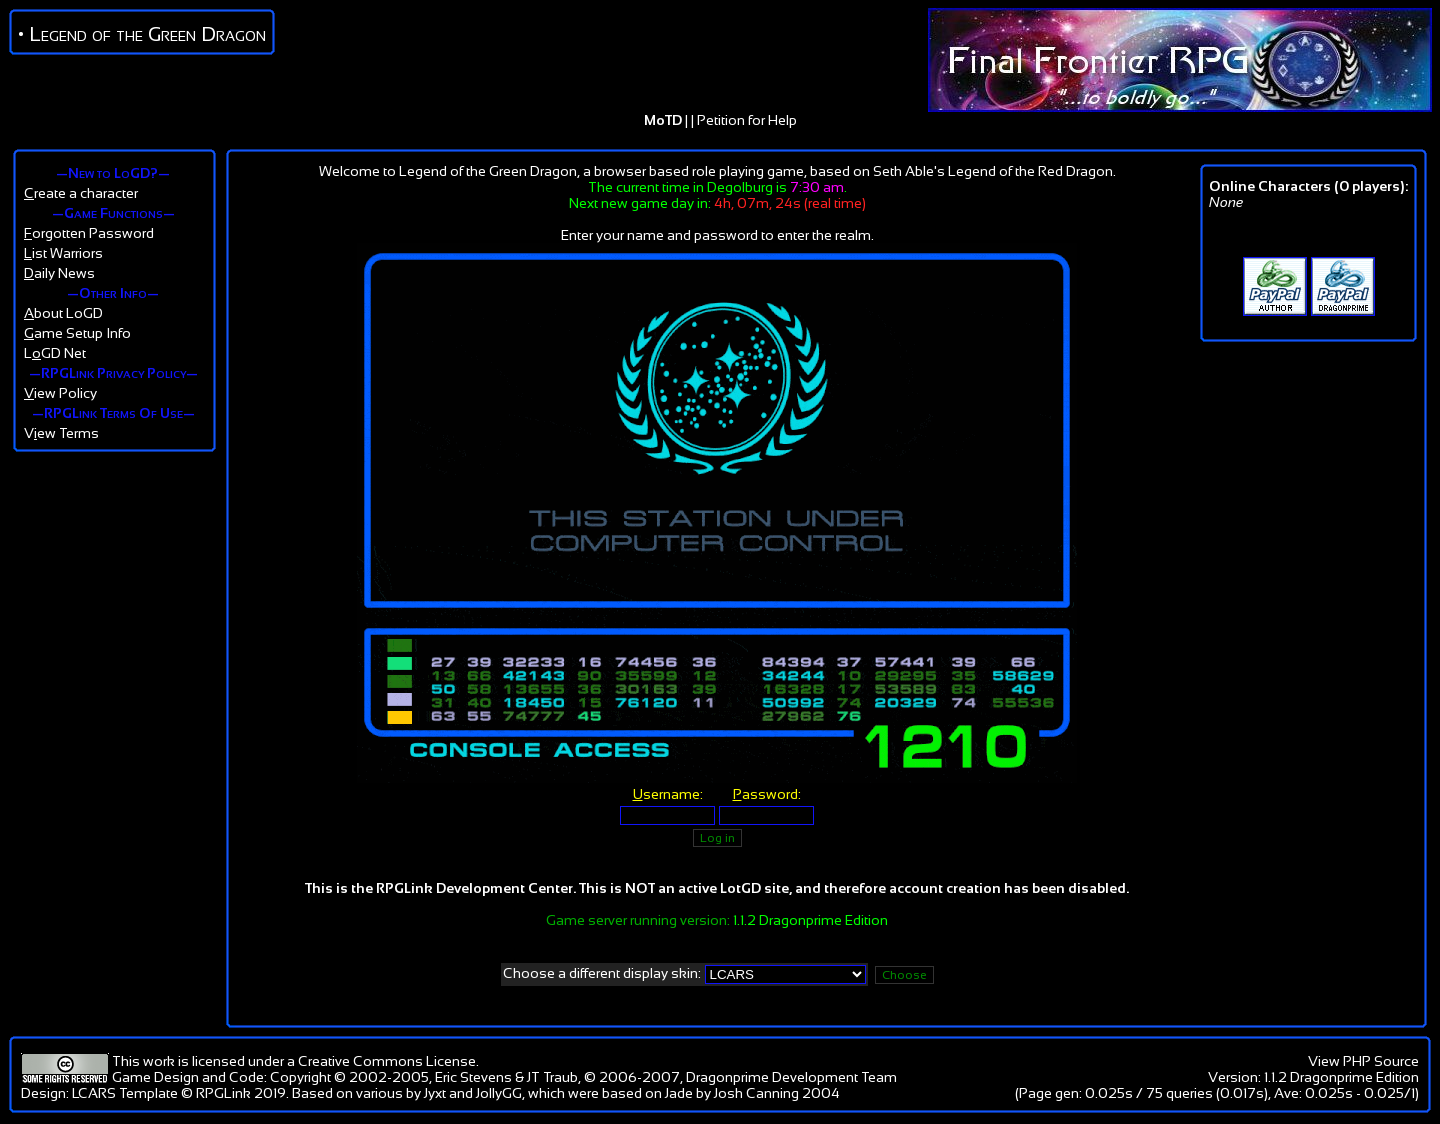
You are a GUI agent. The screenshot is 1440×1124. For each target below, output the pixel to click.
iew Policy (60, 393)
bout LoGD (63, 313)
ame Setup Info (77, 333)
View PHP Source (1363, 1061)
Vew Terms (61, 433)
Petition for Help (747, 120)
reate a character (81, 193)
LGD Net (55, 353)
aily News (59, 273)
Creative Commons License (387, 1061)
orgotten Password (89, 233)
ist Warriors (63, 253)
